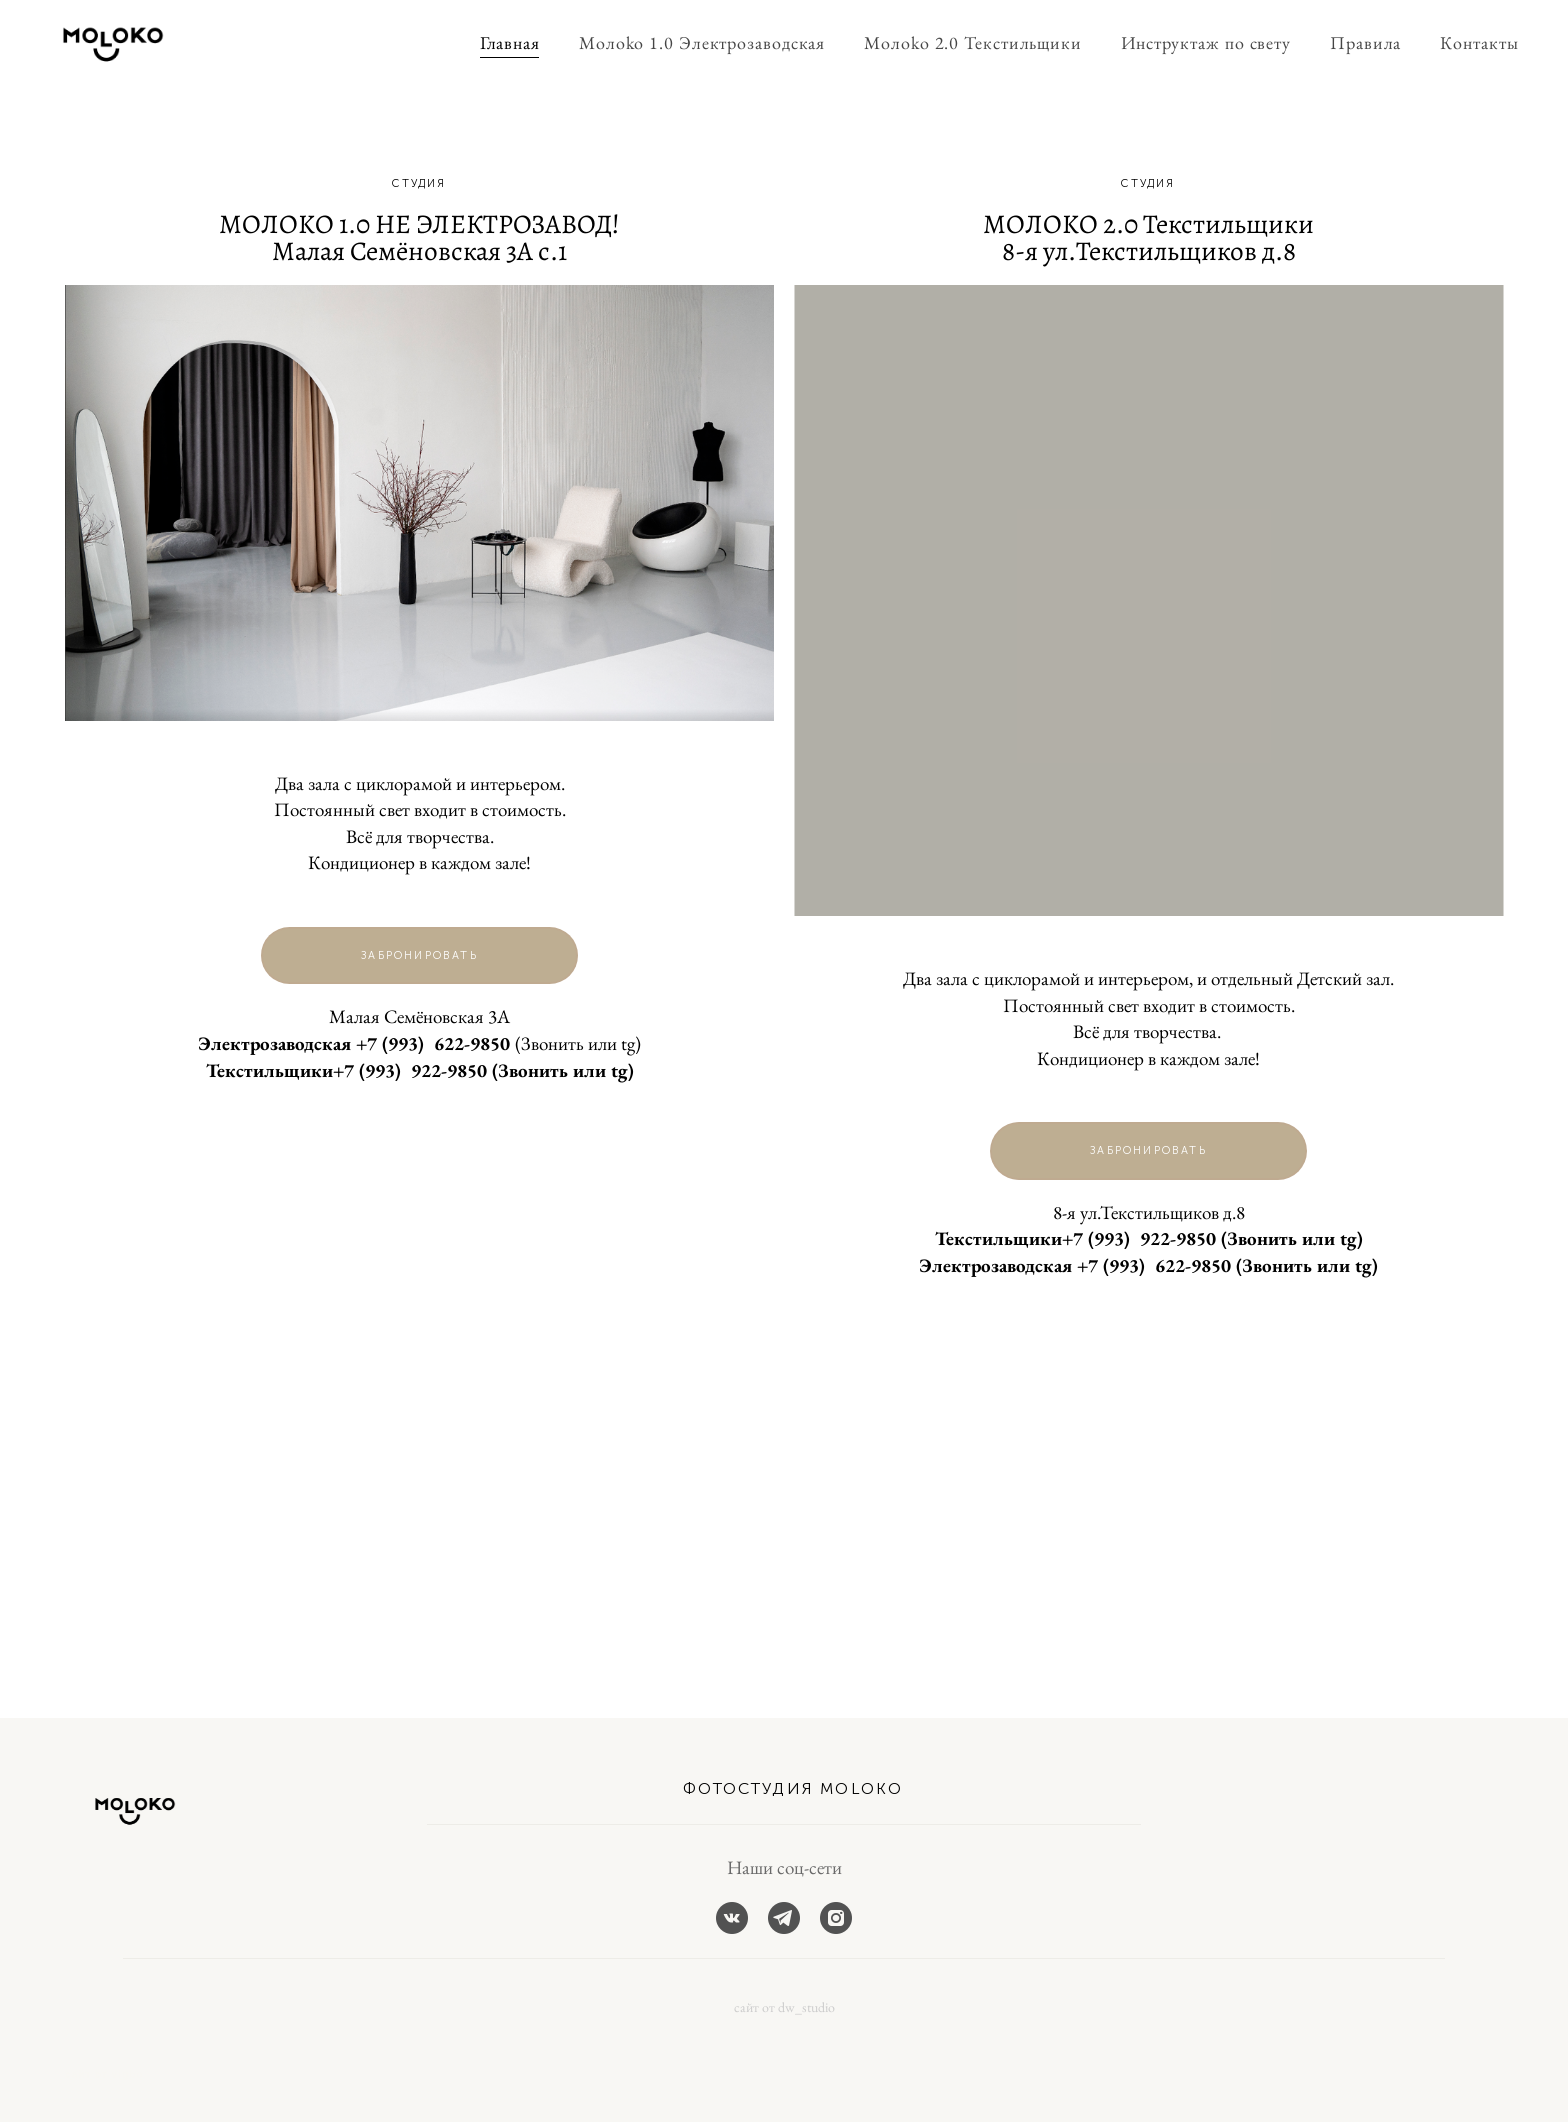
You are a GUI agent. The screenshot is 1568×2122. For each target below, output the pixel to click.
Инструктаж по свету (1190, 44)
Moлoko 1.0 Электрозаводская (686, 44)
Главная (494, 44)
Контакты (1464, 44)
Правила (1349, 44)
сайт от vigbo (104, 2075)
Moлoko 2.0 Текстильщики (958, 44)
